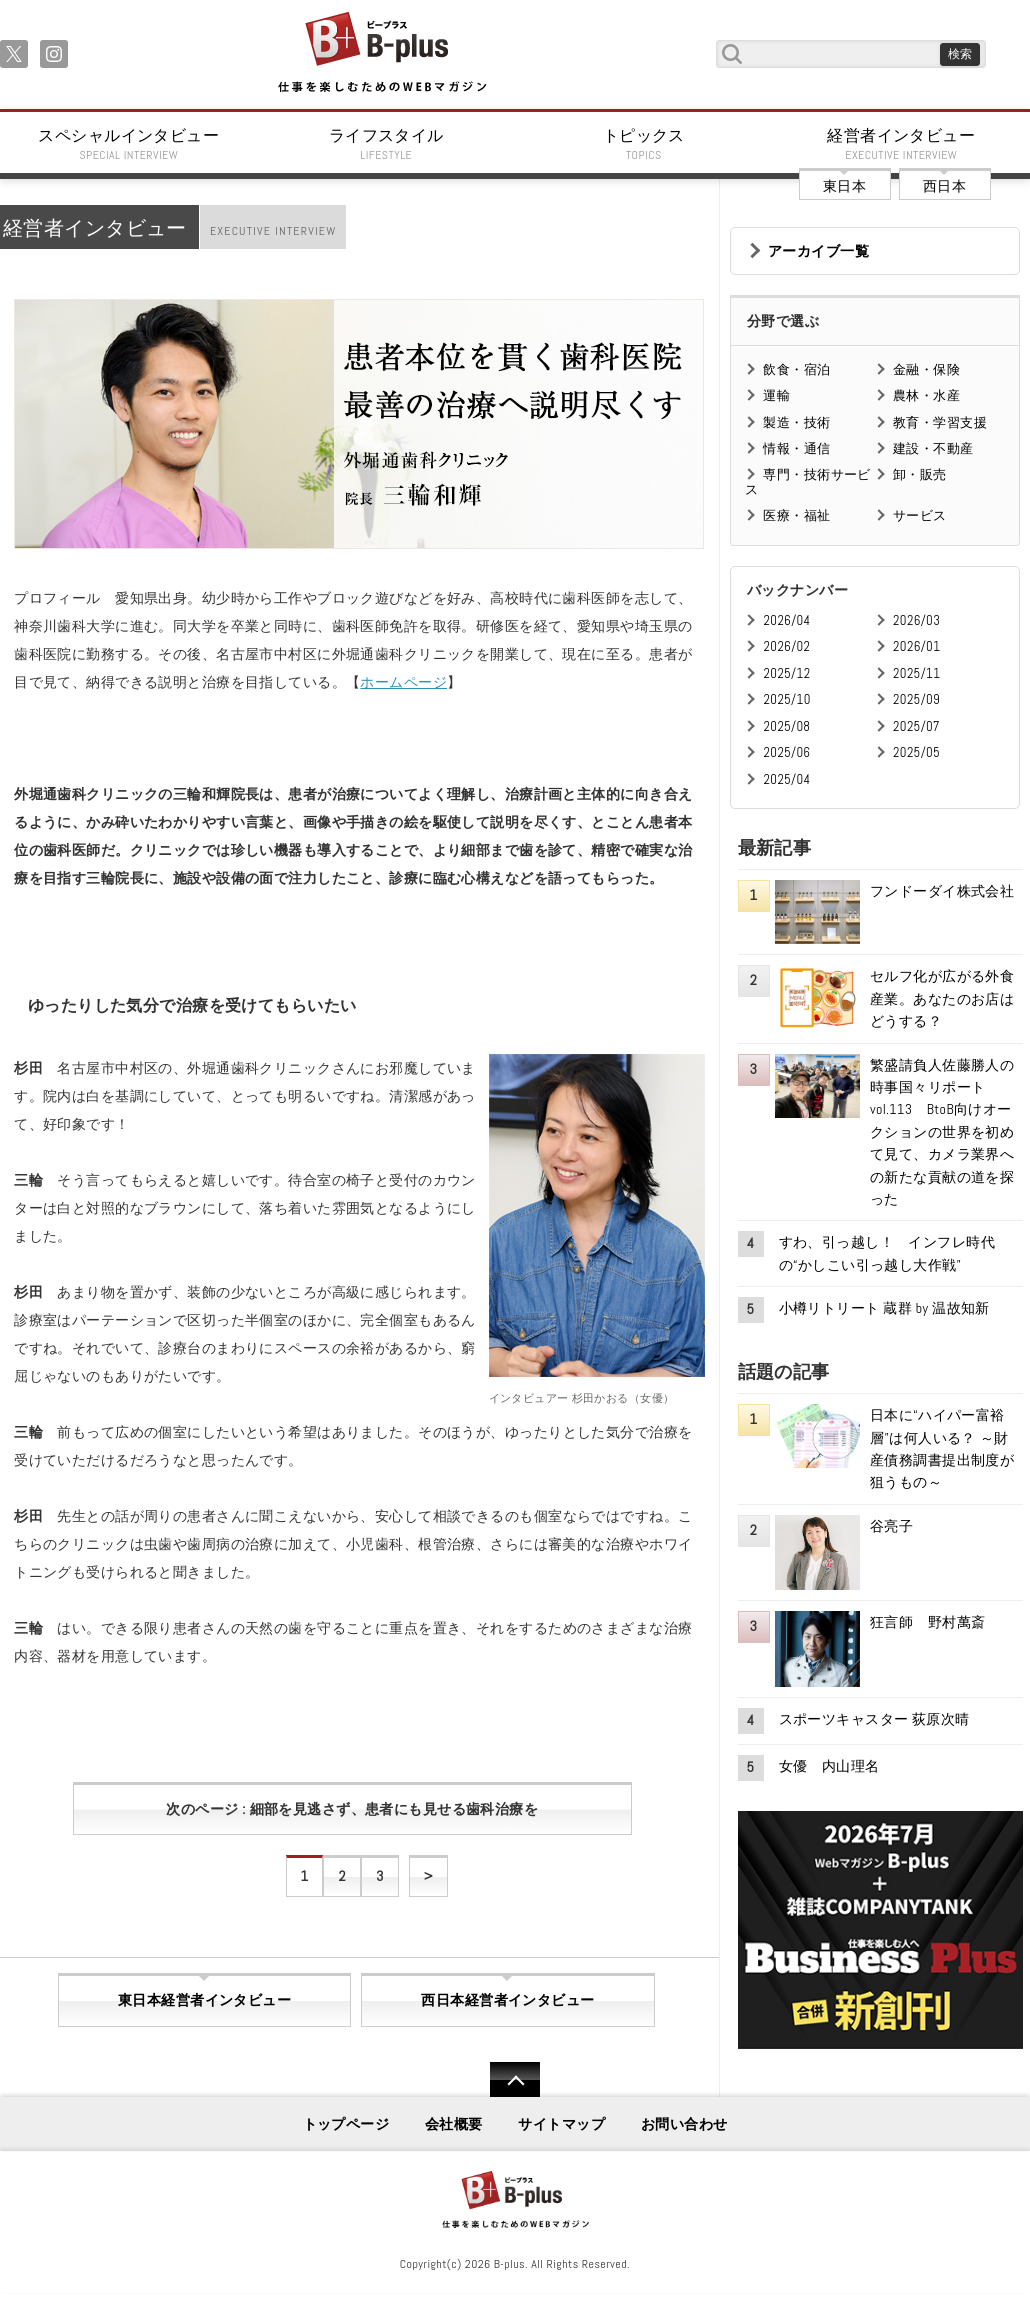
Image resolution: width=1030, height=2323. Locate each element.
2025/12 (786, 673)
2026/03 (916, 620)
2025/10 (786, 699)
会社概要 (454, 2124)
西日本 (944, 186)
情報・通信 (796, 448)
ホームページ (403, 682)
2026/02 (786, 646)
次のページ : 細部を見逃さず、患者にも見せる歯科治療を (352, 1809)
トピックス (644, 144)
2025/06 (786, 752)
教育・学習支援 (940, 422)
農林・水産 (926, 395)
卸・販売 (920, 474)
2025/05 (916, 752)
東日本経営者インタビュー (204, 2000)
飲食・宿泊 (796, 369)
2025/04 (786, 779)
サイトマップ (561, 2124)
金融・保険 (926, 369)
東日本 (844, 186)
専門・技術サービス (807, 481)
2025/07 (916, 726)
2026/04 (786, 620)
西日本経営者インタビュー (507, 2000)
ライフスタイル (387, 144)
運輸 (776, 395)
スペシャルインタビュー (129, 144)
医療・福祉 (796, 515)
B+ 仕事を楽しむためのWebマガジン (381, 53)
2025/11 (916, 673)
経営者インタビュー (902, 144)
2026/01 (916, 646)
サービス (920, 515)
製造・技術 (796, 422)
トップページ (346, 2124)
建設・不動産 (933, 448)
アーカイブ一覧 (818, 251)
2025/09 (916, 699)
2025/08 (786, 726)
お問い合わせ (684, 2124)
